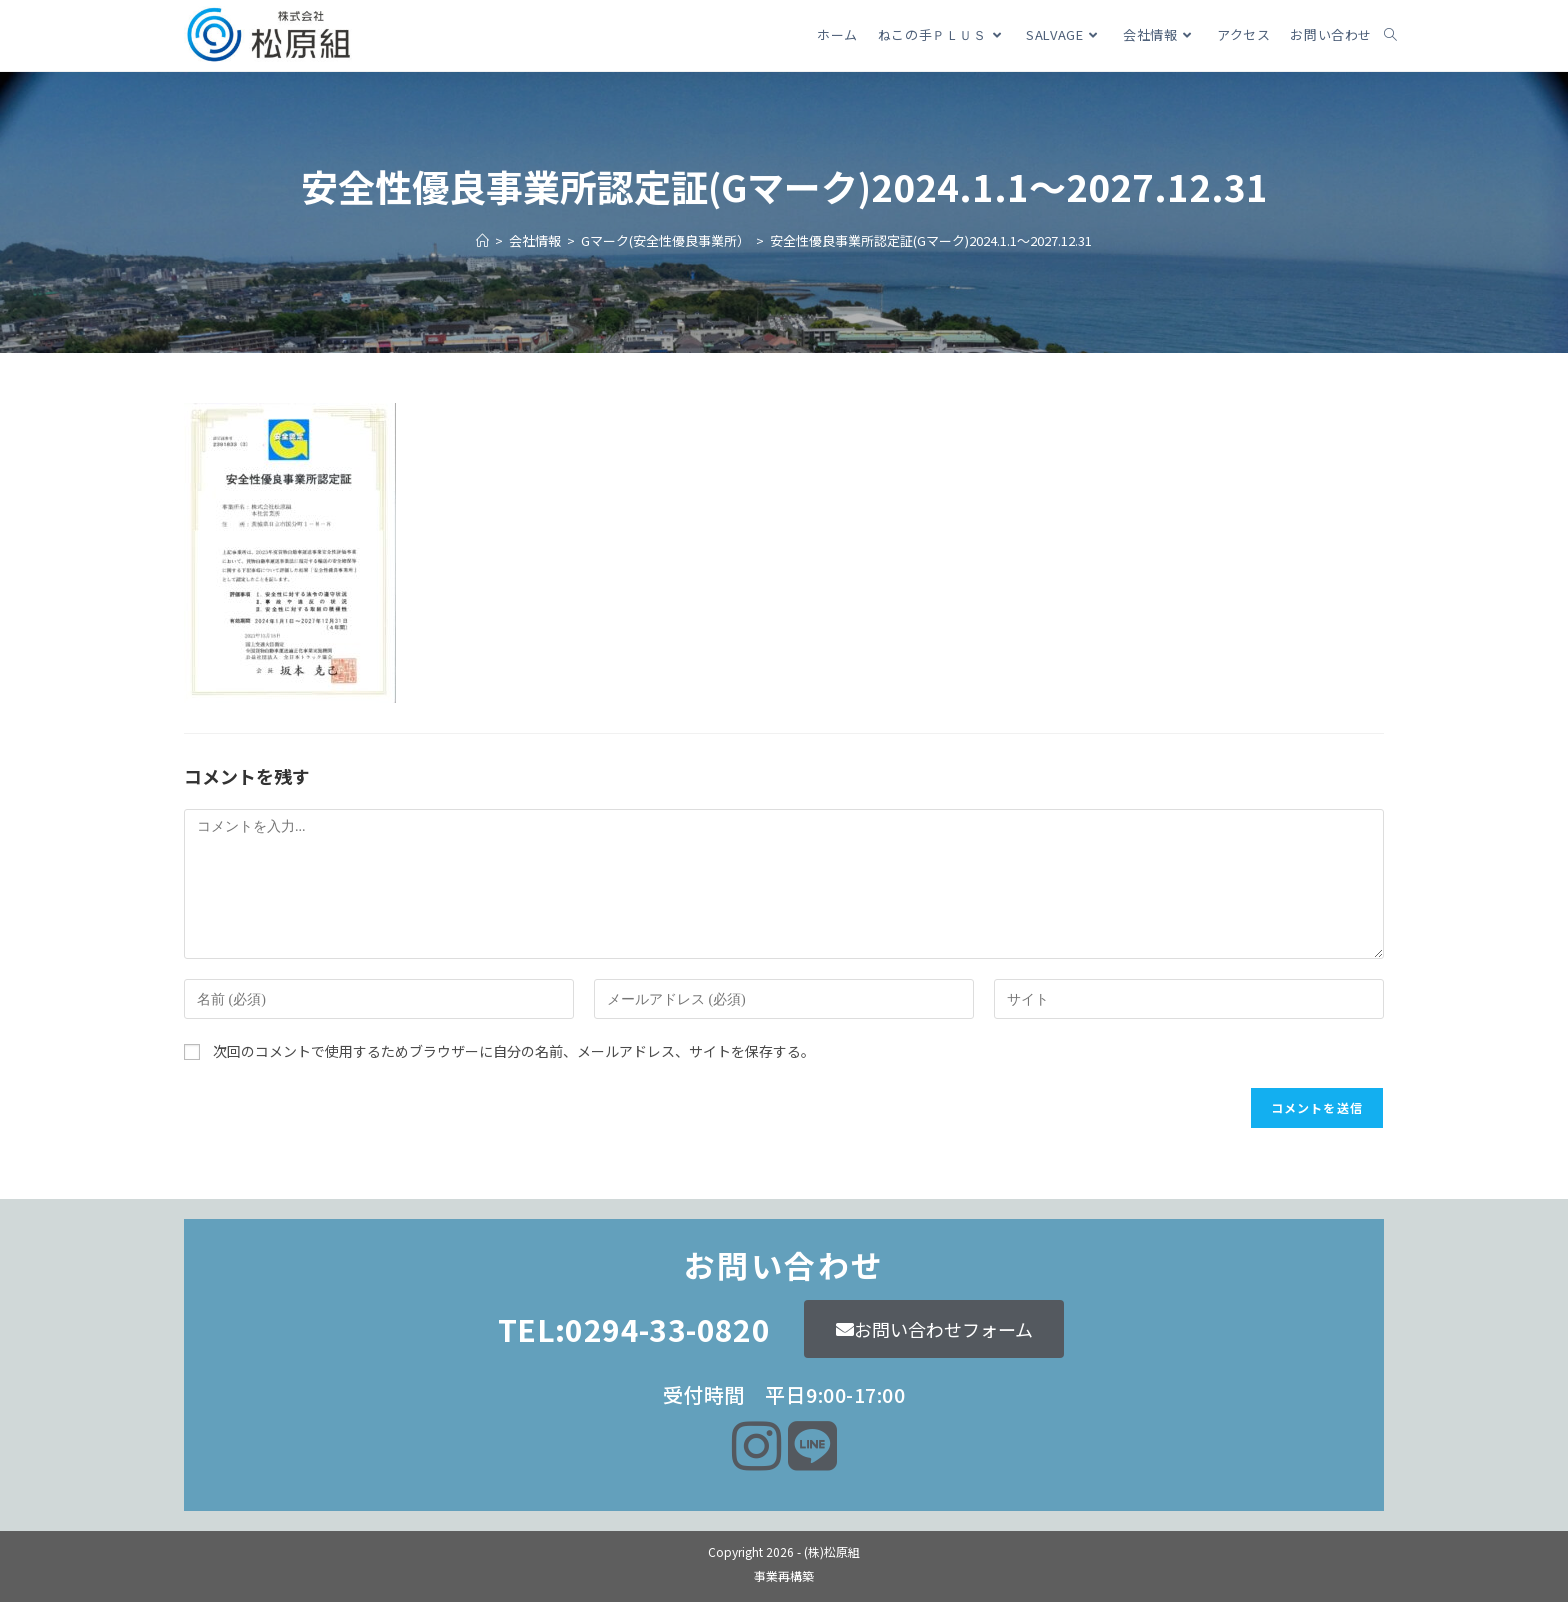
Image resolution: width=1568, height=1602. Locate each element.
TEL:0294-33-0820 (634, 1329)
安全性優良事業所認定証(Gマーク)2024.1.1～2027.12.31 (931, 240)
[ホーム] (482, 240)
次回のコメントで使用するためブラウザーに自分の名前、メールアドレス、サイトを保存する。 (514, 1051)
